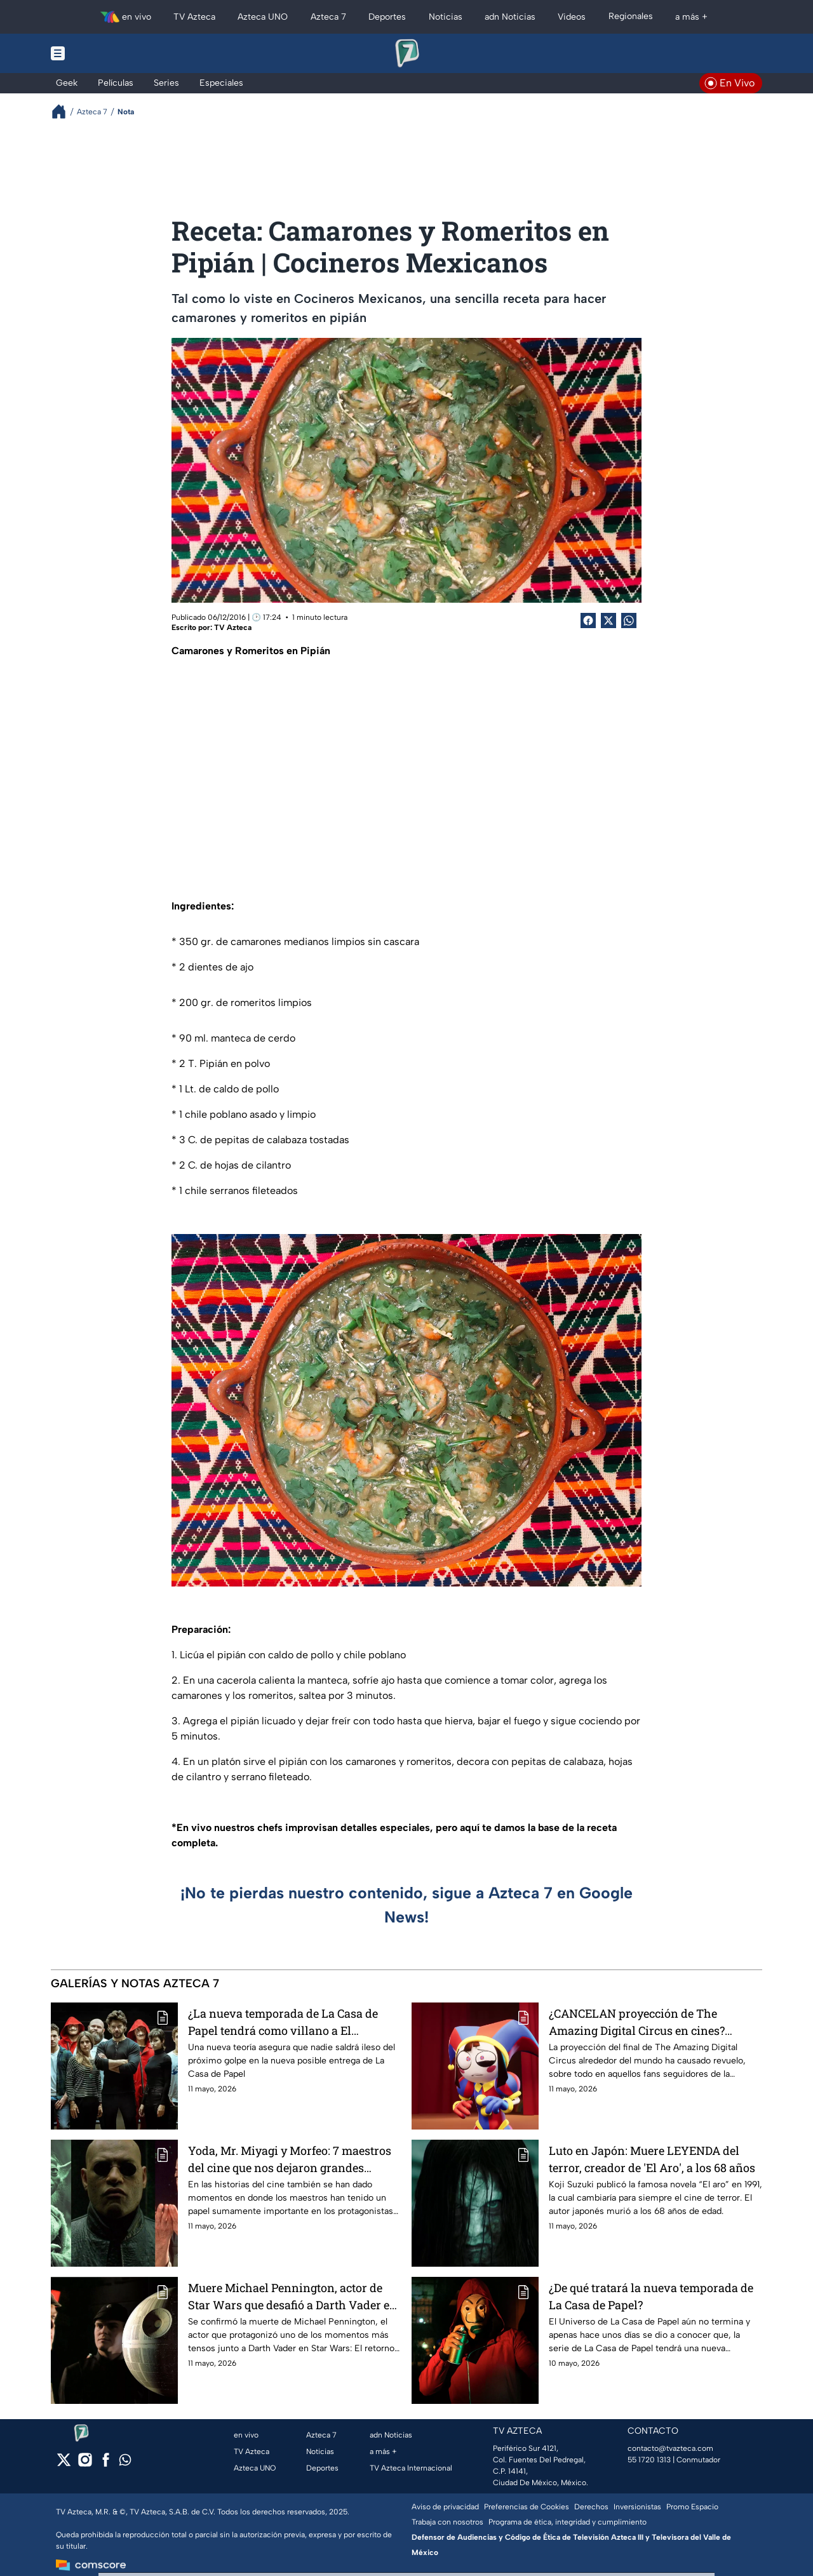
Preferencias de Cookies (526, 2506)
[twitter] (64, 2464)
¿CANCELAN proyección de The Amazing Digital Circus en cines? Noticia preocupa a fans (637, 2022)
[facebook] (106, 2464)
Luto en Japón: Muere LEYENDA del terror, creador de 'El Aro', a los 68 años (652, 2159)
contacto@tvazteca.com (670, 2448)
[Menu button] (101, 53)
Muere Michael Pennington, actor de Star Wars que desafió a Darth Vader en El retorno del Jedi (292, 2296)
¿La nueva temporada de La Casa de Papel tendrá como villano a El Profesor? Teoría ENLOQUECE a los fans (293, 2022)
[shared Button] (628, 620)
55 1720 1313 (649, 2459)
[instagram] (85, 2464)
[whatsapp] (125, 2463)
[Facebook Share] (588, 620)
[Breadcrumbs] (64, 111)
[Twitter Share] (608, 620)
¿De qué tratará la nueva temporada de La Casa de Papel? (651, 2296)
